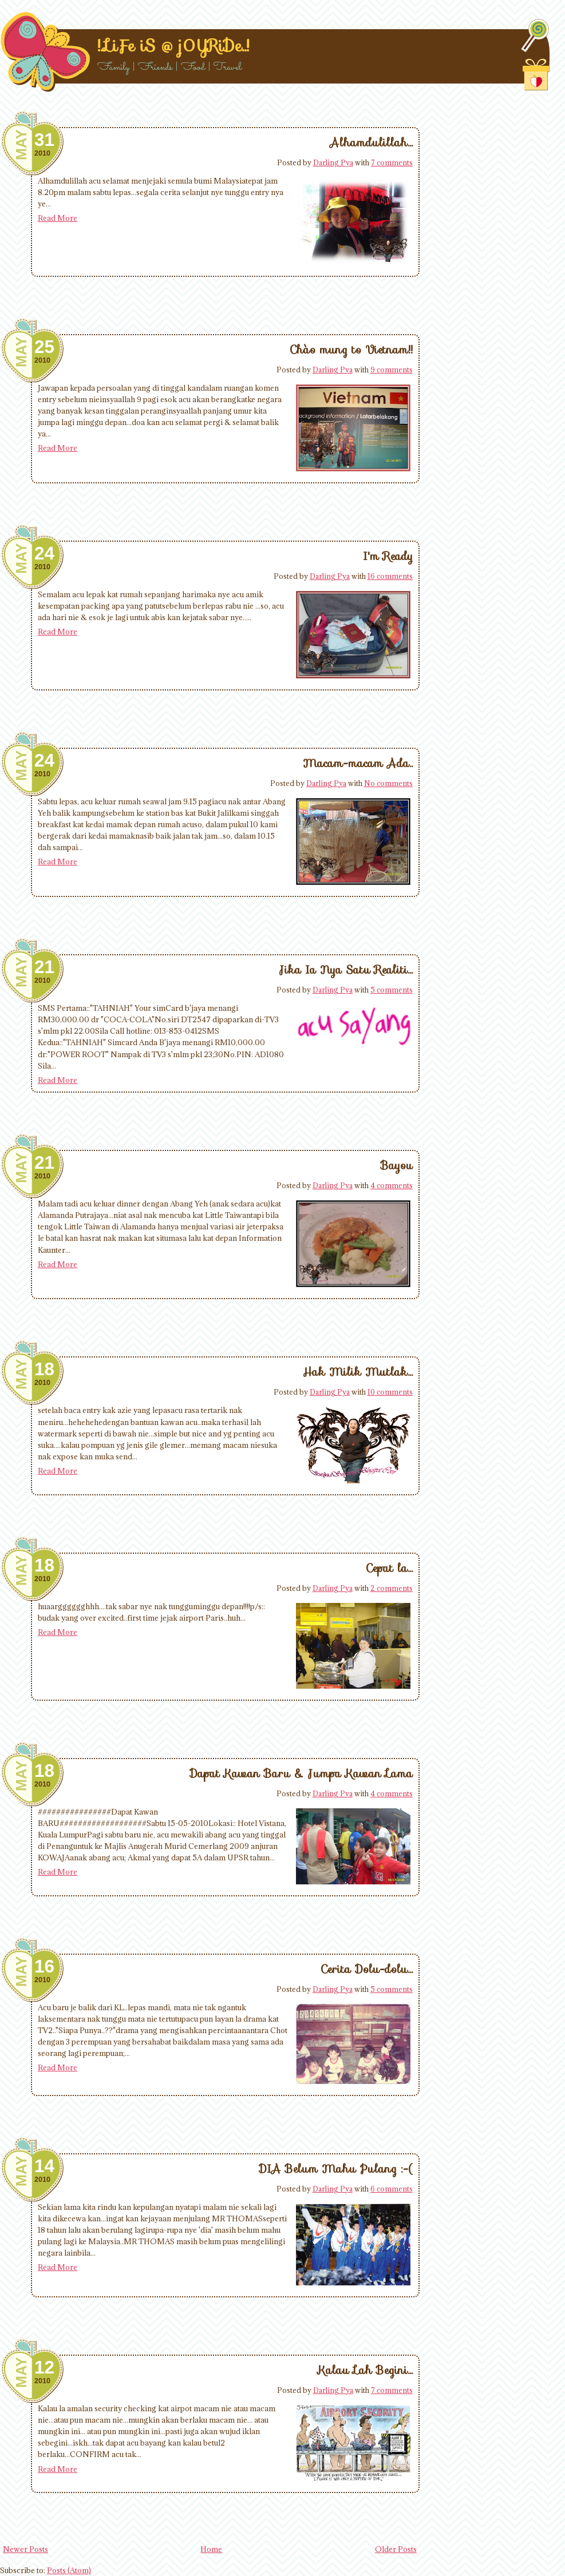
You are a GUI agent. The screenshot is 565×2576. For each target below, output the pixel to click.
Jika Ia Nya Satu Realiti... (346, 969)
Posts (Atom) (69, 2570)
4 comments (391, 1185)
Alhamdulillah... (371, 142)
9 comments (391, 369)
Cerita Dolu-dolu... (367, 1969)
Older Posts (396, 2549)
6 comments (391, 2188)
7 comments (392, 162)
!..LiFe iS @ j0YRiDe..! (173, 45)
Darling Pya (333, 162)
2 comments (391, 1588)
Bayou (397, 1165)
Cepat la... (389, 1568)
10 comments (390, 1391)
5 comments (391, 989)
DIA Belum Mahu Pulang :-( (336, 2168)
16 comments (390, 576)
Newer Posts (25, 2549)
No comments (388, 783)
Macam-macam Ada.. (358, 763)
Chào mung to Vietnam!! (351, 349)
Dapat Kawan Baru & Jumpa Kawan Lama (301, 1773)
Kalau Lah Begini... (365, 2370)
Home (211, 2549)
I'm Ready (388, 556)
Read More (57, 218)
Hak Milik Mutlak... (358, 1371)
